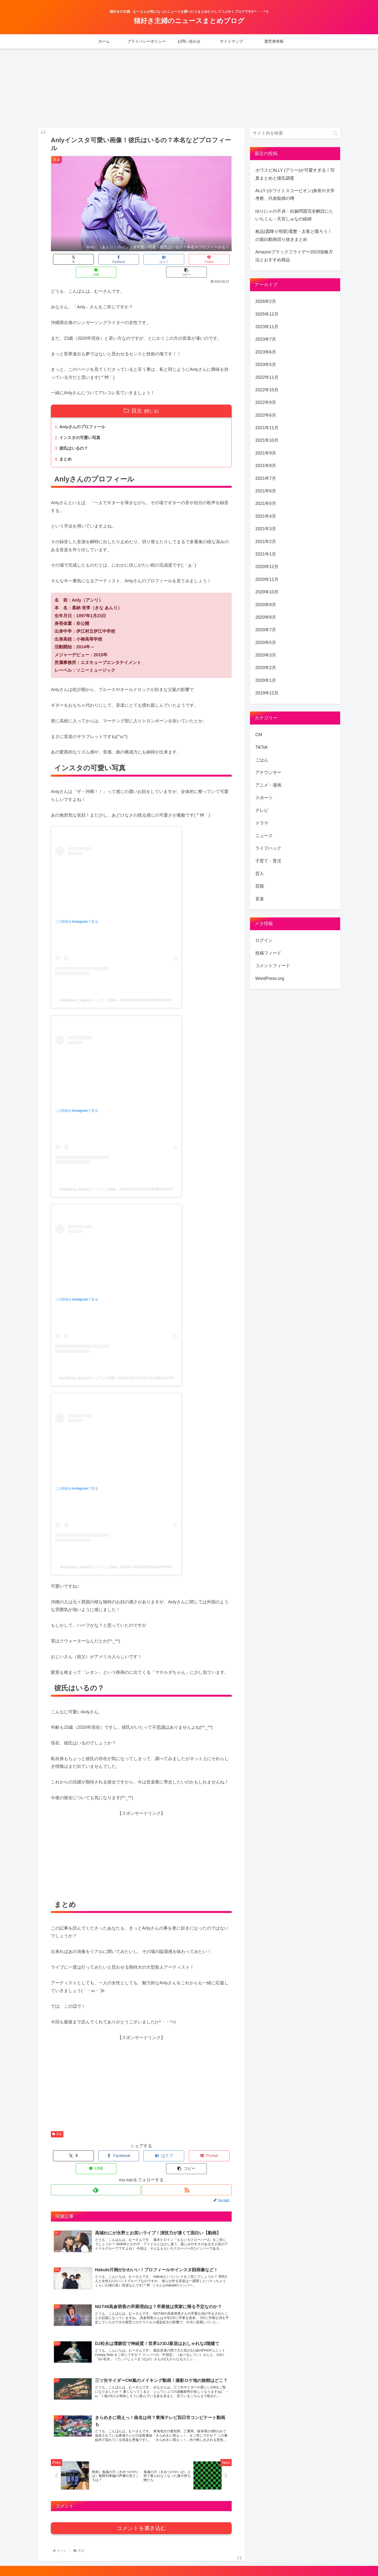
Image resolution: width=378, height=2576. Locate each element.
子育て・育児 (268, 861)
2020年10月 (266, 592)
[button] (216, 259)
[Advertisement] (189, 88)
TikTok (261, 747)
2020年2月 (265, 667)
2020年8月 (265, 617)
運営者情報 (327, 2561)
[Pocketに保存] (156, 259)
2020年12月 (266, 566)
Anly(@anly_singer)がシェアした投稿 (88, 990)
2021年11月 (266, 427)
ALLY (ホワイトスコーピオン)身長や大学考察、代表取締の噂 (295, 194)
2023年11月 (266, 326)
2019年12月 (266, 693)
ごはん (261, 760)
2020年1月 (265, 680)
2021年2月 (265, 541)
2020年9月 (265, 604)
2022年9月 (265, 402)
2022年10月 (266, 389)
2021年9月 (265, 453)
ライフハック (268, 848)
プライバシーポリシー (246, 2561)
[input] (295, 133)
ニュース (264, 835)
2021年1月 (265, 554)
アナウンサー (268, 772)
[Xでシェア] (66, 259)
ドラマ (261, 823)
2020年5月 (265, 642)
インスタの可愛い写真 (81, 425)
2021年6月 (265, 490)
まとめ (66, 448)
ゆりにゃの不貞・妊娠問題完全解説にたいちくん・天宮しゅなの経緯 (294, 215)
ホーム (219, 2561)
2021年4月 (265, 516)
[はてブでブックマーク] (126, 259)
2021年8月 (265, 465)
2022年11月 (266, 377)
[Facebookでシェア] (96, 259)
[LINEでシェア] (186, 259)
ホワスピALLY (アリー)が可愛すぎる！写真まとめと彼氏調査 (295, 174)
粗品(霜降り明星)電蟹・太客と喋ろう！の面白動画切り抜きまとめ (293, 235)
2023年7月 (265, 339)
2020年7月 (265, 629)
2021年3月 (265, 528)
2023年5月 (265, 364)
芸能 (259, 886)
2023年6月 (265, 352)
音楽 (57, 2124)
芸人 (259, 873)
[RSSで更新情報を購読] (187, 2167)
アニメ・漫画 (268, 785)
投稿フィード (268, 953)
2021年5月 (265, 503)
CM (258, 734)
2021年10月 (266, 440)
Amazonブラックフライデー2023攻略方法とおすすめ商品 (294, 256)
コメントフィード (272, 965)
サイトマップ (304, 2561)
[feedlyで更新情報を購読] (95, 2167)
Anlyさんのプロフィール (84, 414)
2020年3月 (265, 655)
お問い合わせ (278, 2561)
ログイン (264, 940)
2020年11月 (266, 579)
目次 (136, 398)
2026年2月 (265, 301)
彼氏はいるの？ (75, 437)
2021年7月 (265, 478)
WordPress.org (269, 978)
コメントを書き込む (141, 2511)
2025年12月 (266, 314)
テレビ (261, 810)
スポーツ (264, 797)
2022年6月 (265, 415)
